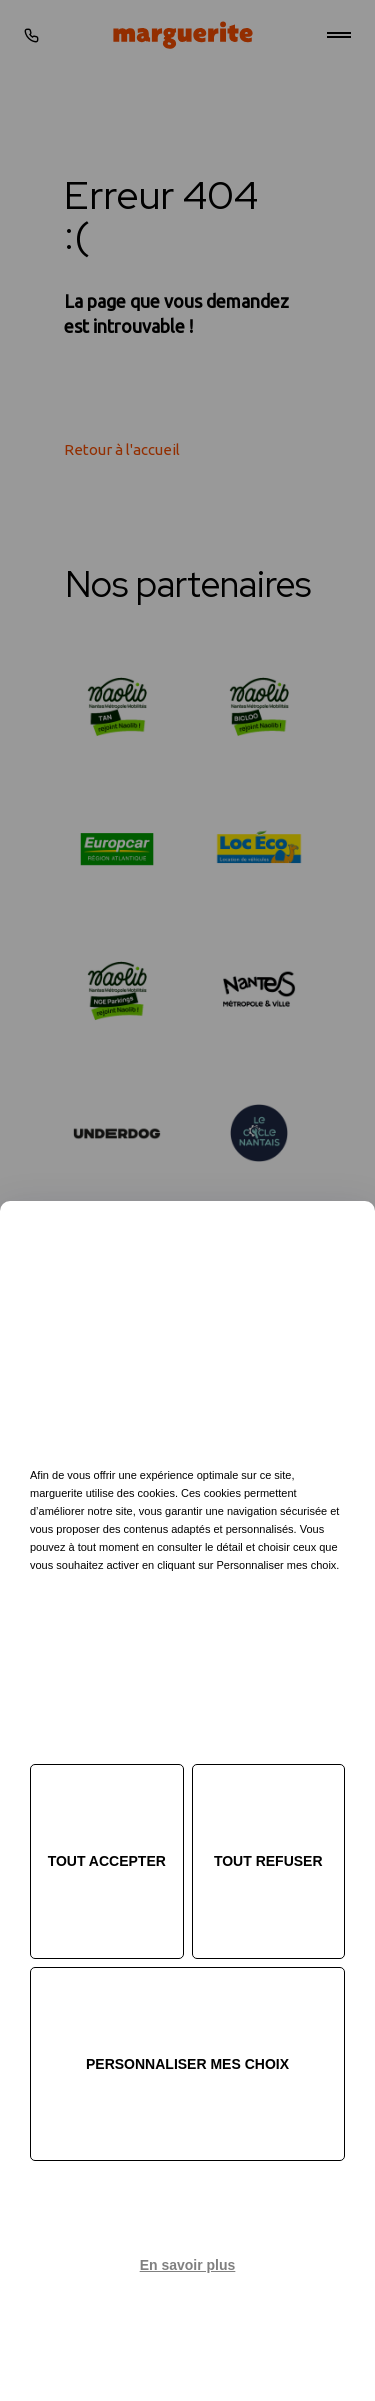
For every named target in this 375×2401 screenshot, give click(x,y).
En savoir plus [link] (188, 2265)
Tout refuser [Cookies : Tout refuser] (268, 1861)
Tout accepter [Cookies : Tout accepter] (107, 1861)
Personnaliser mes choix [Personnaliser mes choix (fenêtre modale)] (187, 2064)
